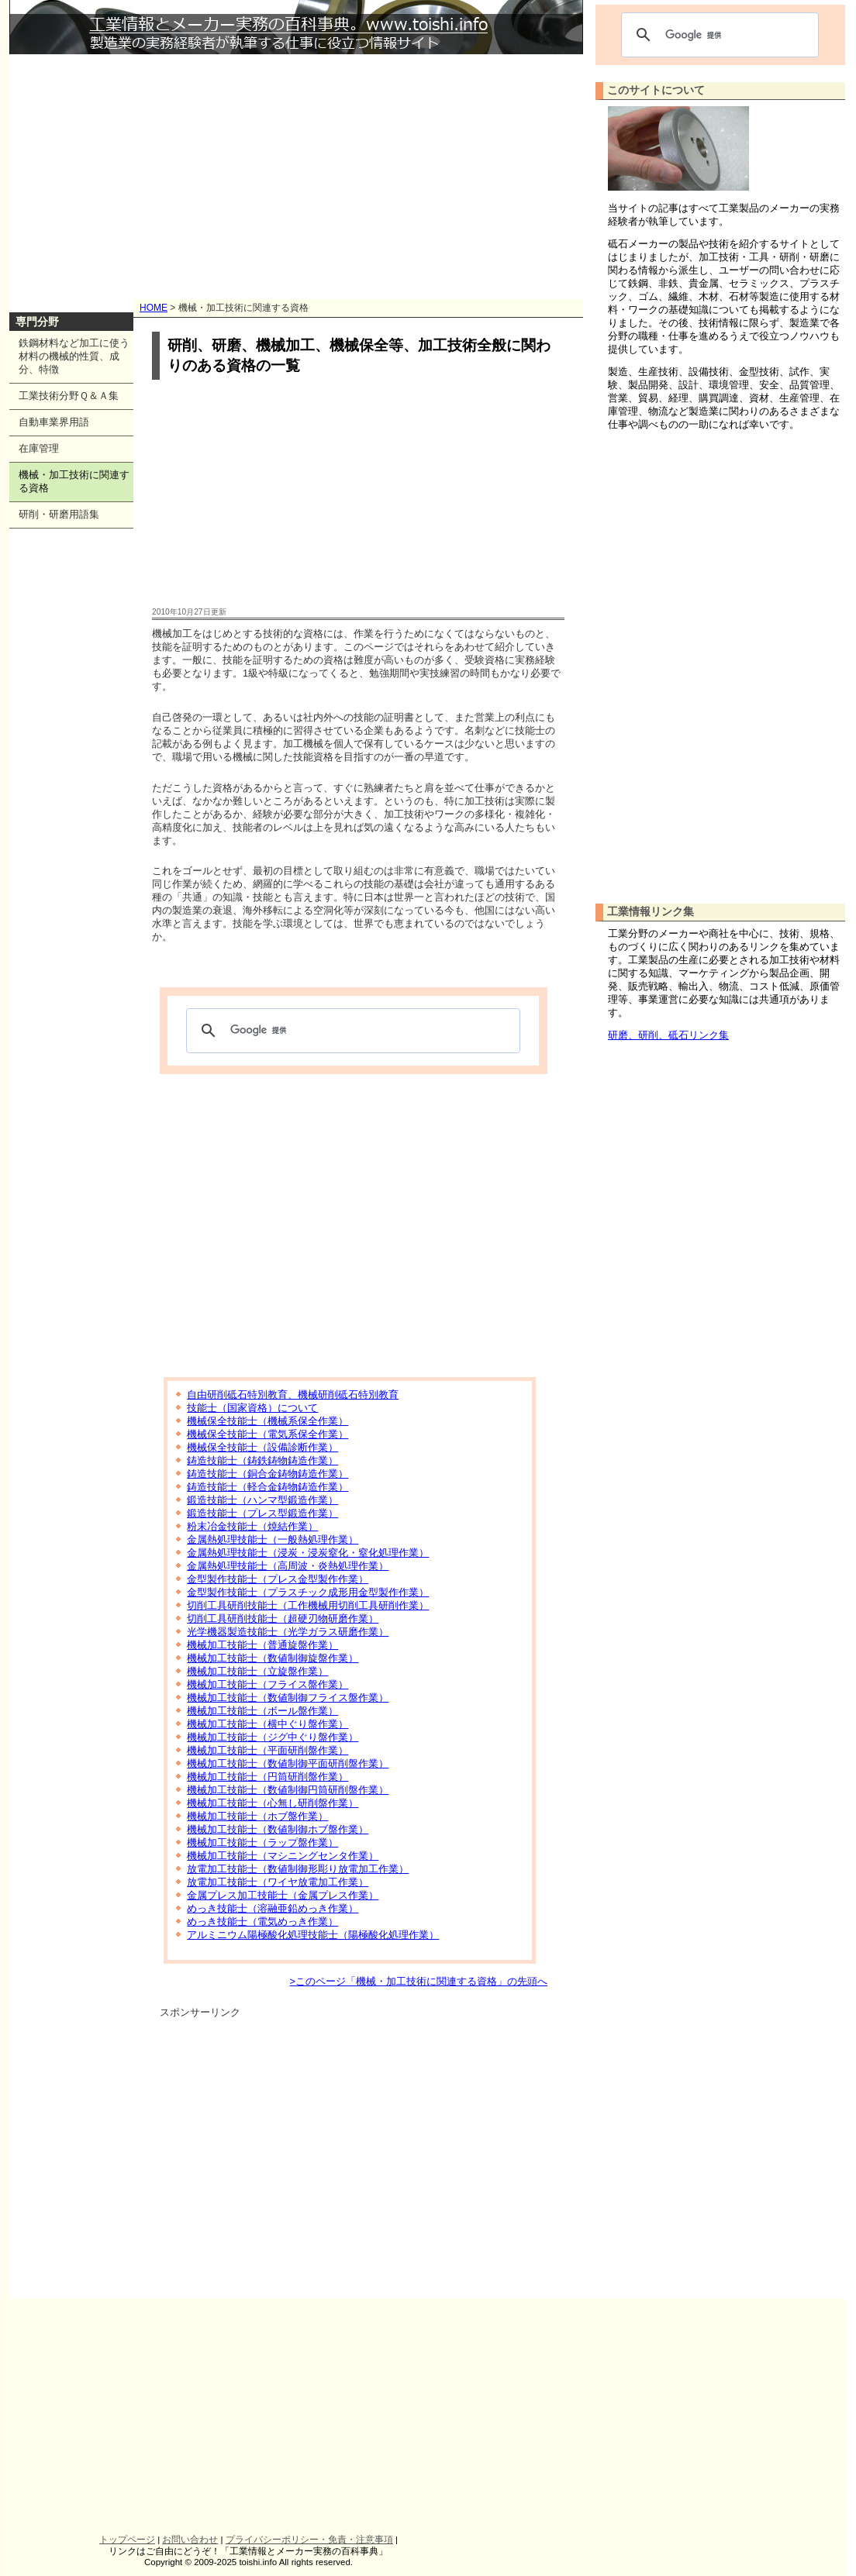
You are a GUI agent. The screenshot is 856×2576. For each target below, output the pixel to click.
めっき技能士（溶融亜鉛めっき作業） (272, 1908)
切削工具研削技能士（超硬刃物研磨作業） (282, 1618)
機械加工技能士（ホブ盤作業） (257, 1816)
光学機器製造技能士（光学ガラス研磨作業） (287, 1632)
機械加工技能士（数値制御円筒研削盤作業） (287, 1790)
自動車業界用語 (54, 422)
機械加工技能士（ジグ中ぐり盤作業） (272, 1737)
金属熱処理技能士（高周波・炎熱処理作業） (287, 1566)
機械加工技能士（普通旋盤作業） (262, 1645)
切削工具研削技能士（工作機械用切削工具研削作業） (308, 1605)
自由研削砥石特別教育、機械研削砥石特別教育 (293, 1394)
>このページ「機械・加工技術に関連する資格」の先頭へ (418, 1981)
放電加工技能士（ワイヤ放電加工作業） (277, 1882)
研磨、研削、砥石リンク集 (668, 1035)
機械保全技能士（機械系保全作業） (267, 1421)
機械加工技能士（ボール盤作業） (262, 1711)
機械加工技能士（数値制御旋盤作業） (272, 1658)
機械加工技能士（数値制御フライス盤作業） (287, 1697)
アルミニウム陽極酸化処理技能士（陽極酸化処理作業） (313, 1935)
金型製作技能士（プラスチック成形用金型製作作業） (308, 1592)
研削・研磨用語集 (59, 514)
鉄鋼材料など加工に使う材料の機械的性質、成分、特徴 (74, 356)
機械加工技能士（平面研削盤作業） (267, 1750)
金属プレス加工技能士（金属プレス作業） (282, 1895)
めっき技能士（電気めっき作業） (262, 1921)
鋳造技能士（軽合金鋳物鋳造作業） (267, 1487)
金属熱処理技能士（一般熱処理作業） (272, 1539)
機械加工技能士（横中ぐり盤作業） (267, 1724)
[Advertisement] (296, 170)
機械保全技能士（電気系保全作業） (267, 1434)
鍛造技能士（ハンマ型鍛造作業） (262, 1500)
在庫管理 (39, 448)
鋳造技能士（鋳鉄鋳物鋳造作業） (262, 1460)
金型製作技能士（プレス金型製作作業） (277, 1579)
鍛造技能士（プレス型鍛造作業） (262, 1513)
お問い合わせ (190, 2539)
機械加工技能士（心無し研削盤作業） (272, 1803)
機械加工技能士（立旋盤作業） (257, 1671)
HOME (153, 307)
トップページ (127, 2539)
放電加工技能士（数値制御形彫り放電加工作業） (298, 1869)
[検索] (350, 1030)
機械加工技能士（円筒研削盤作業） (267, 1776)
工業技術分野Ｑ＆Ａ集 (69, 395)
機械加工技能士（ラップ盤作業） (262, 1842)
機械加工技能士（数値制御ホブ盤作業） (277, 1829)
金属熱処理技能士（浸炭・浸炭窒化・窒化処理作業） (308, 1552)
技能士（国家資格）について (252, 1408)
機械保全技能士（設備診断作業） (262, 1447)
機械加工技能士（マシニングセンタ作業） (282, 1855)
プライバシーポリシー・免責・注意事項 (309, 2539)
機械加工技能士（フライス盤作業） (267, 1684)
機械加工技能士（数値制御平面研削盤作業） (287, 1763)
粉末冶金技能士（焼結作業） (252, 1526)
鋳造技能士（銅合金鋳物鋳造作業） (267, 1473)
